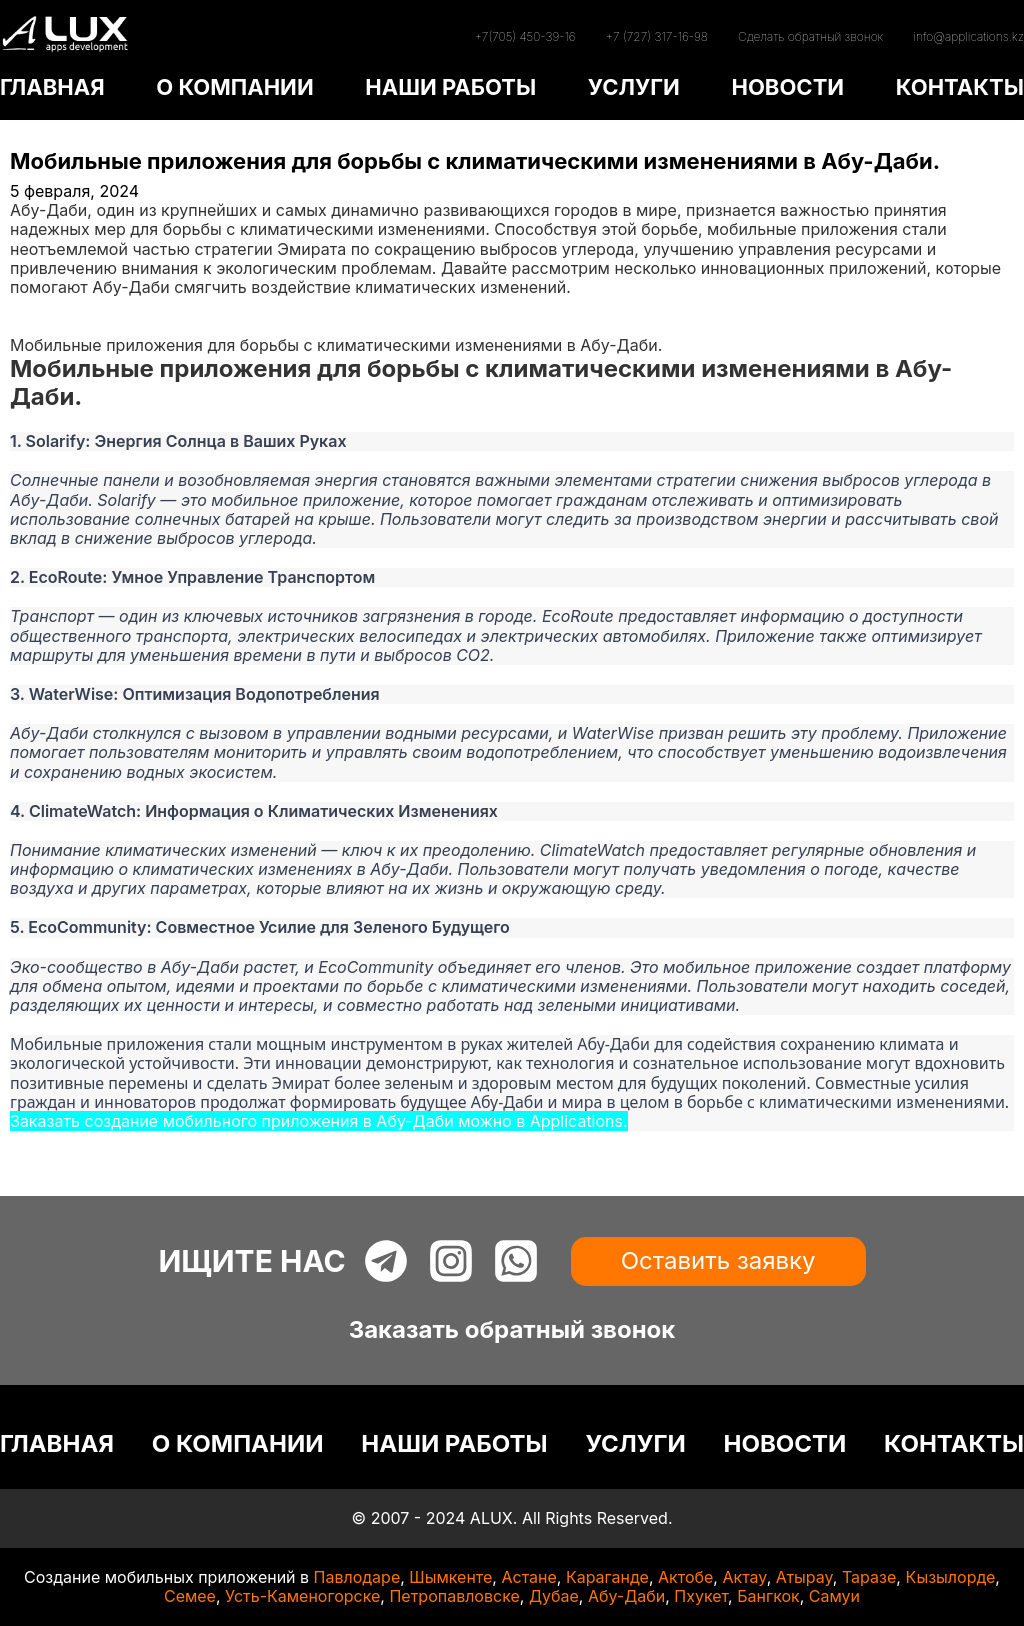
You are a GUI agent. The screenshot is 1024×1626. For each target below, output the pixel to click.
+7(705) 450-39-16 (524, 36)
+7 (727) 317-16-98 (657, 36)
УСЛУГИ (634, 87)
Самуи (834, 1596)
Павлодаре (357, 1577)
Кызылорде (950, 1577)
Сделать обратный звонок (810, 36)
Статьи (37, 325)
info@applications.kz (968, 36)
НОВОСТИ (787, 87)
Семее (190, 1596)
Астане (528, 1577)
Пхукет (701, 1596)
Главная (42, 306)
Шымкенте (450, 1577)
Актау (744, 1577)
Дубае (554, 1596)
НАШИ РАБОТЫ (450, 87)
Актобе (685, 1577)
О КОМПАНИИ (234, 87)
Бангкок (768, 1596)
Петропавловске (454, 1596)
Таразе (869, 1577)
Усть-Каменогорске (302, 1596)
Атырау (804, 1577)
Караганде (607, 1577)
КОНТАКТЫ (960, 87)
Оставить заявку (718, 1260)
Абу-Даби (626, 1596)
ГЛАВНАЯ (52, 87)
